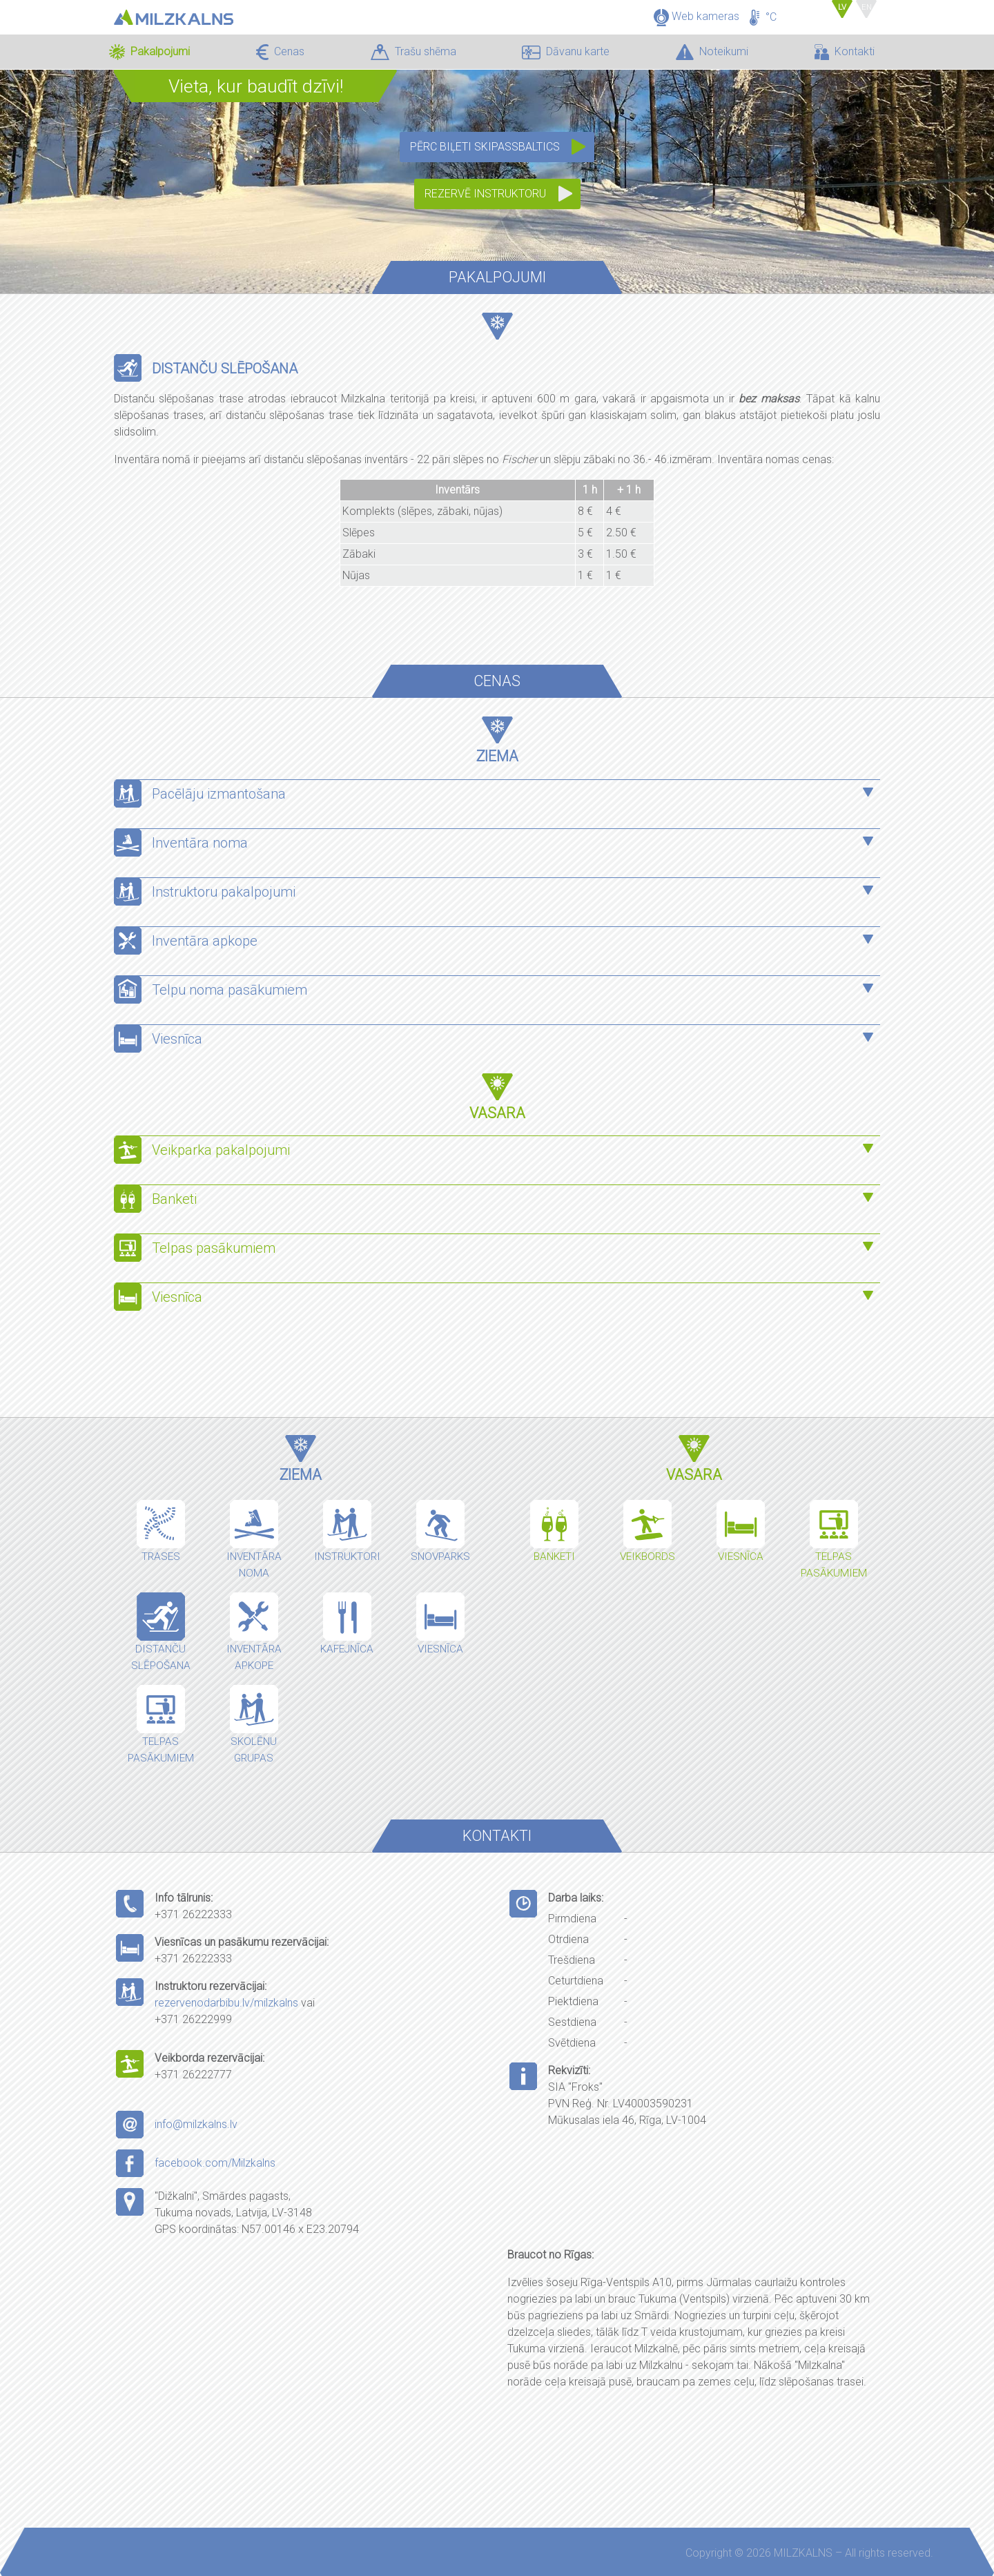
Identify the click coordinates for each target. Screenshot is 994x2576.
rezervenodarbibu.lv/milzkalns (226, 2002)
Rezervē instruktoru (485, 193)
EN (866, 7)
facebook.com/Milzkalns (215, 2162)
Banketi (174, 1199)
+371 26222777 (193, 2074)
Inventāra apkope (204, 941)
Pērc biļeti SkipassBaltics (485, 146)
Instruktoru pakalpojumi (223, 892)
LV (845, 6)
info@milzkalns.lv (196, 2124)
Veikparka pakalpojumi (221, 1150)
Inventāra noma (200, 843)
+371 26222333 (193, 1914)
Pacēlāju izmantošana (219, 794)
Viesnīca (177, 1039)
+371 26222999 (193, 2019)
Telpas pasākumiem (215, 1248)
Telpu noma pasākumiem (229, 990)
